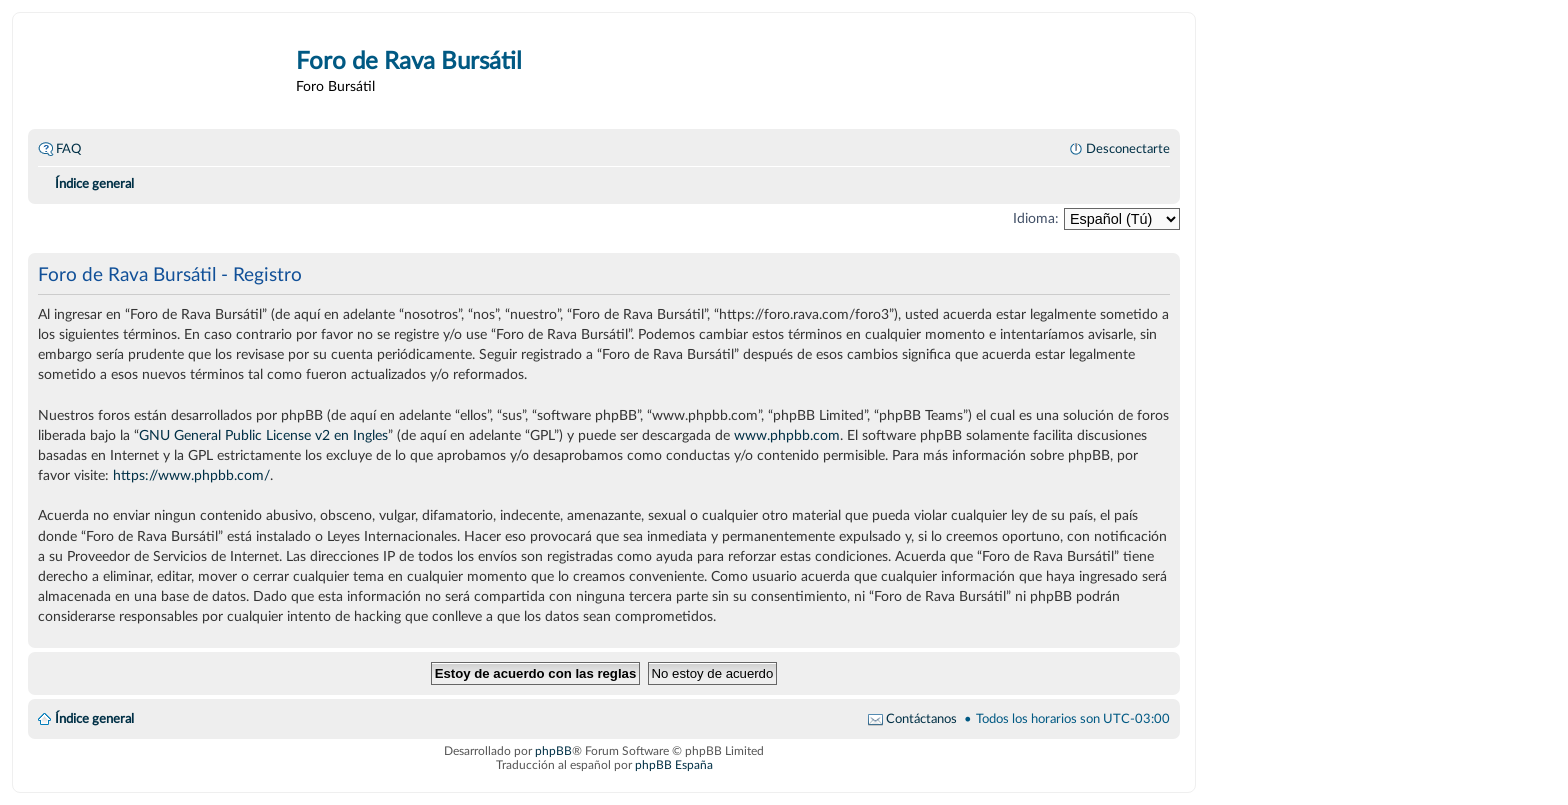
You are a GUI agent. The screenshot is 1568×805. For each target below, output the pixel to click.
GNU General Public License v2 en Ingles (263, 435)
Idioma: (1036, 218)
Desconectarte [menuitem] (1128, 149)
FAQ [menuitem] (68, 149)
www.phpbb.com (787, 435)
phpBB (553, 751)
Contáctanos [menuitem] (921, 719)
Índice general (94, 719)
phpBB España (674, 765)
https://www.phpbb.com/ (191, 475)
